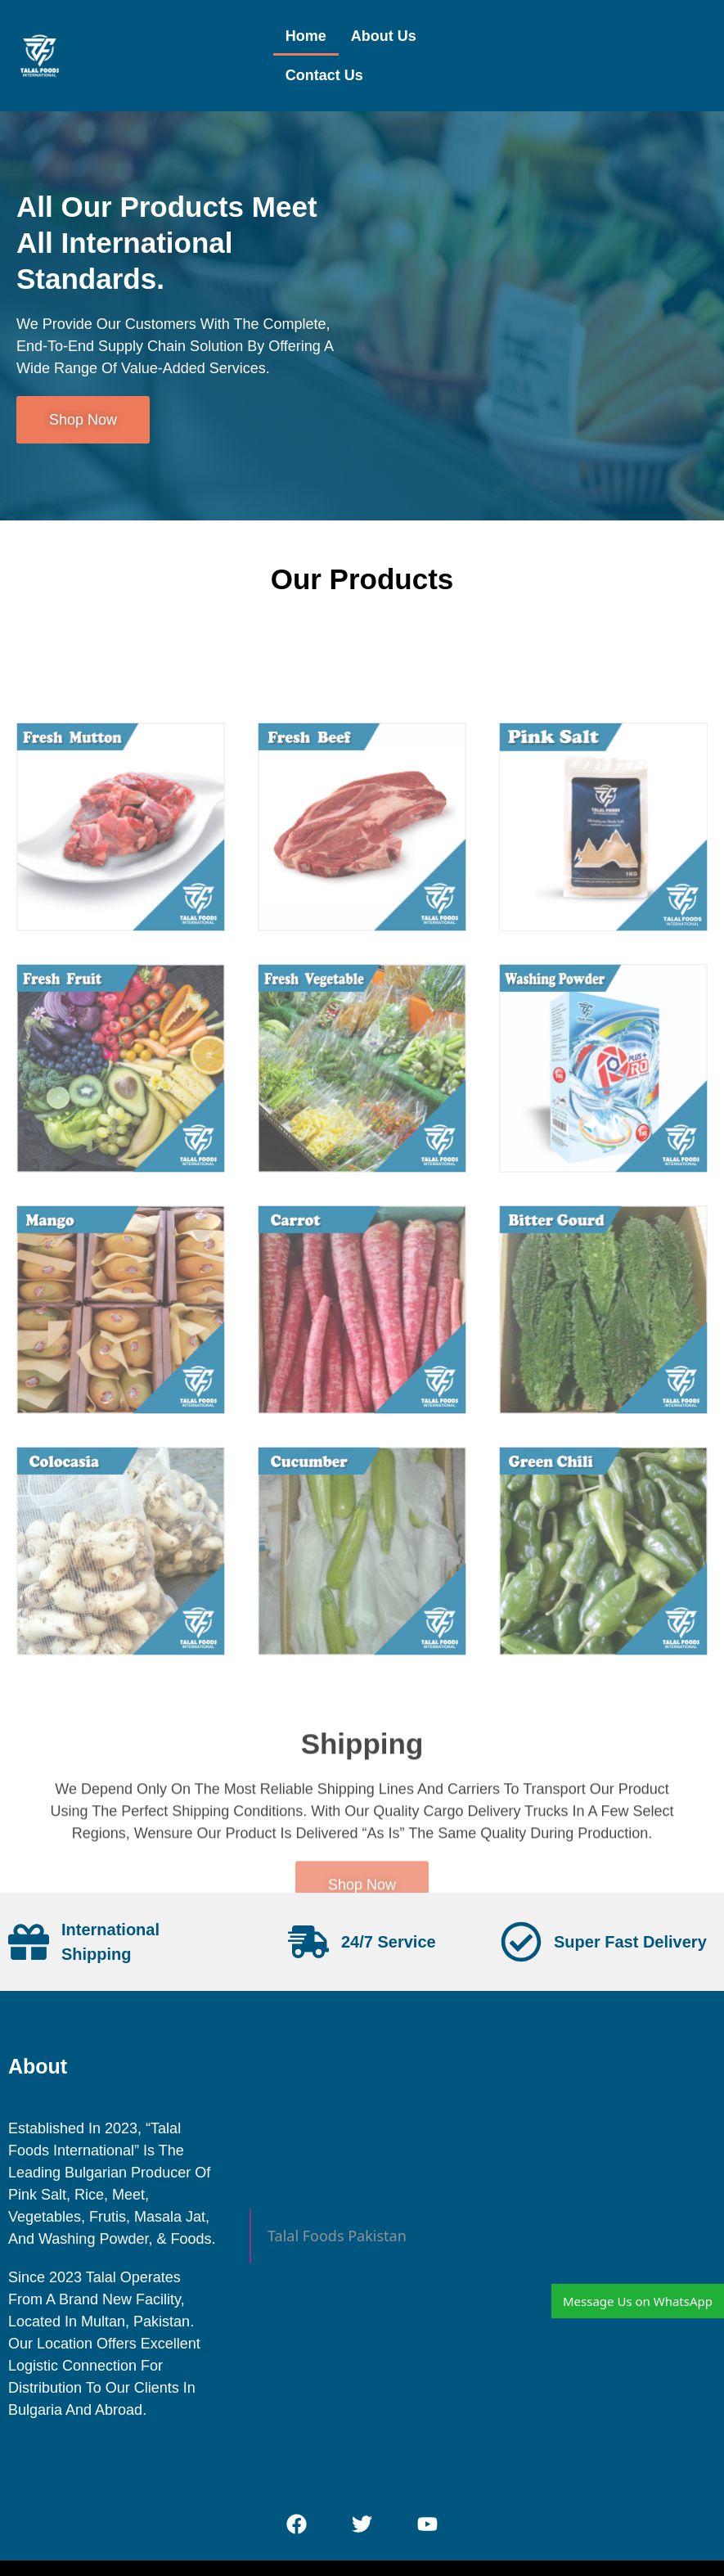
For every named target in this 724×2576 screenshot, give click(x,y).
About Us (383, 36)
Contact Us (324, 75)
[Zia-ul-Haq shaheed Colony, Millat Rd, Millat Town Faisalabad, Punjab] (603, 2239)
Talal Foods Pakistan (337, 2235)
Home (306, 36)
